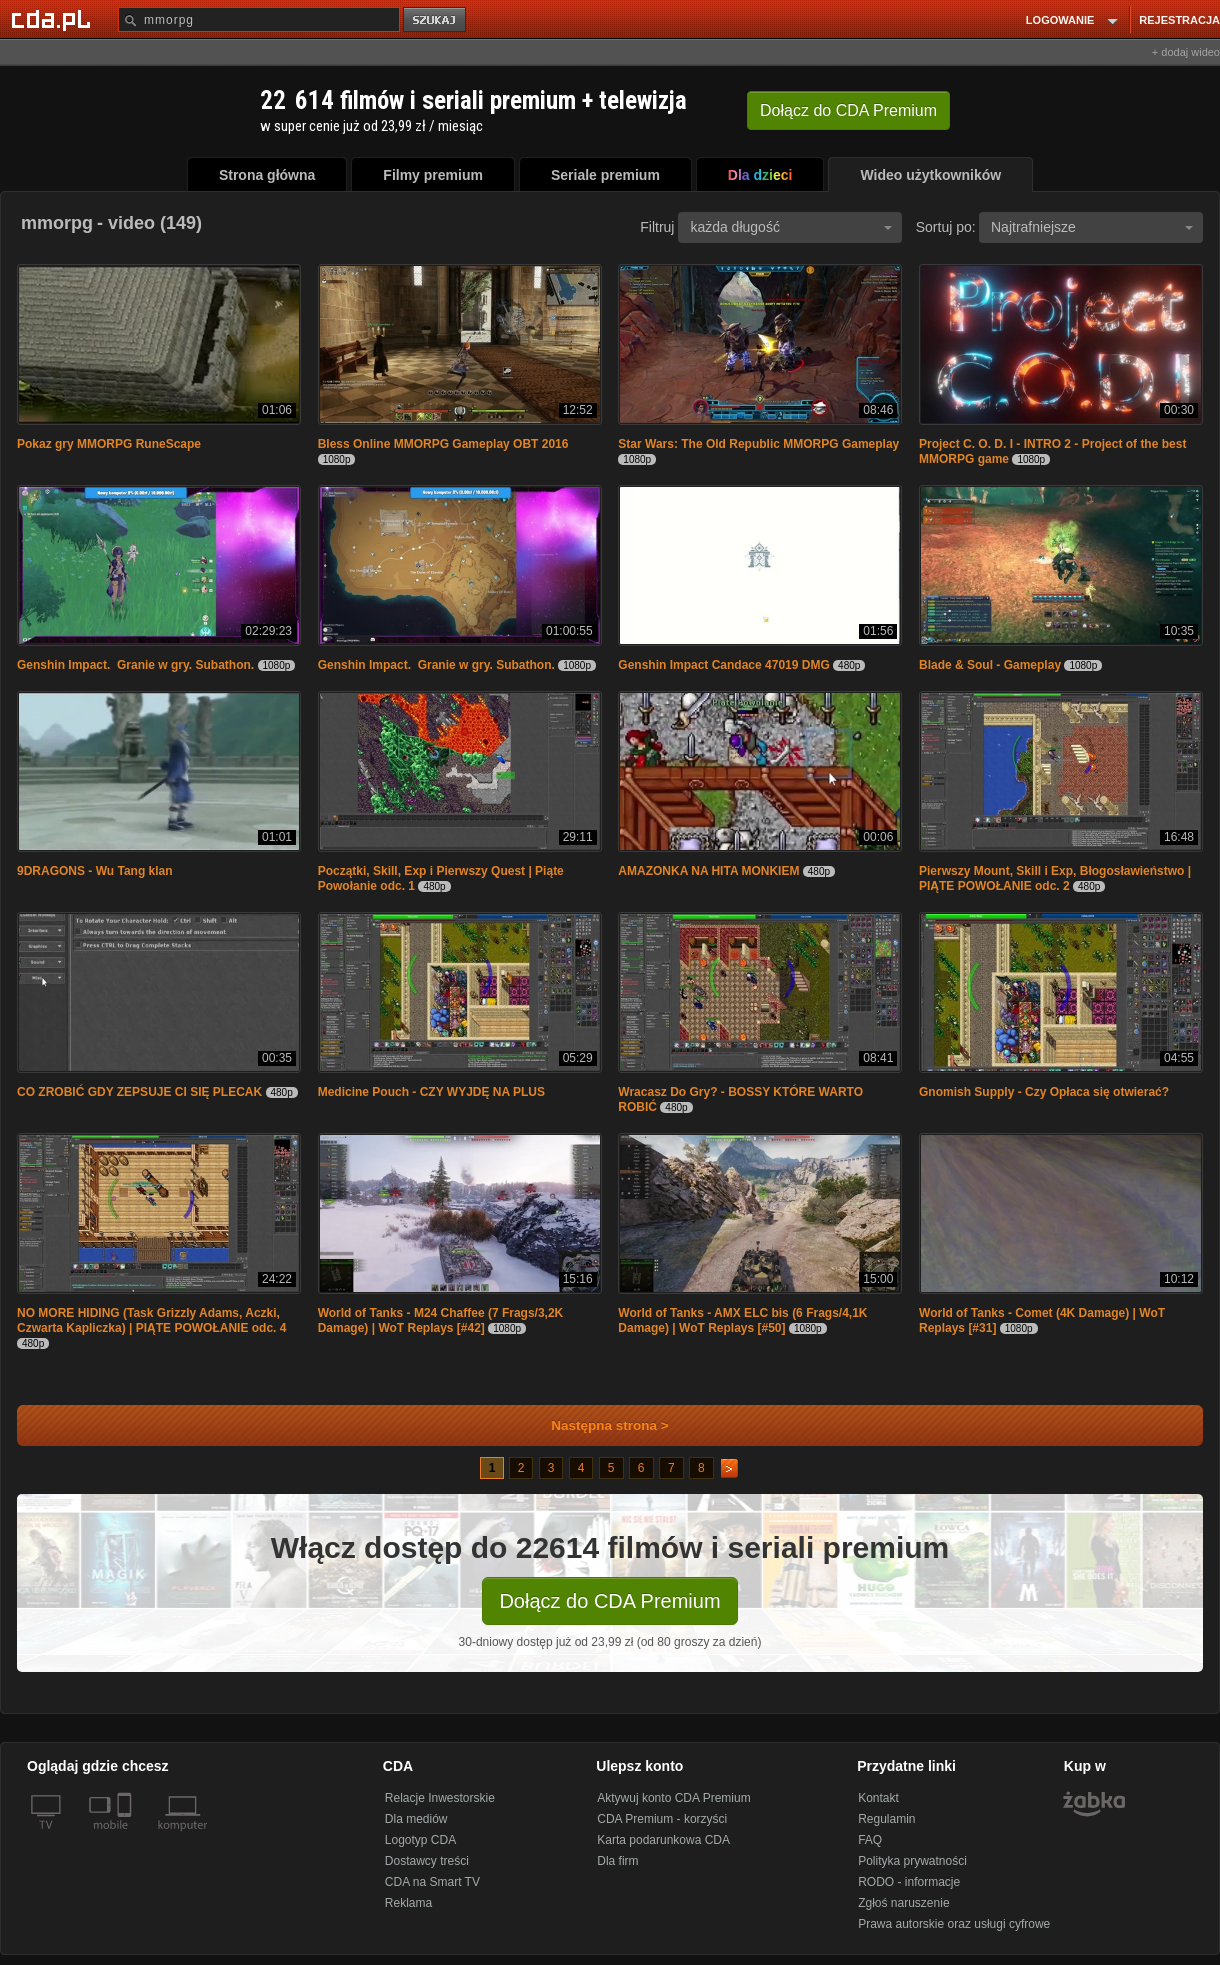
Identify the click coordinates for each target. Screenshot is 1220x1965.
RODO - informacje (909, 1882)
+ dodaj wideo (1186, 52)
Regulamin (886, 1819)
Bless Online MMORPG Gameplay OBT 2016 (443, 444)
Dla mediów (416, 1819)
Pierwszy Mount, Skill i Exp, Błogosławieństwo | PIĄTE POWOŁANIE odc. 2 (1055, 878)
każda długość (791, 227)
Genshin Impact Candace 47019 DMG (723, 665)
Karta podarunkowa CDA (663, 1840)
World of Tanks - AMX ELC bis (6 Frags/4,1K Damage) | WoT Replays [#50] (742, 1320)
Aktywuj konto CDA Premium (673, 1798)
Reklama (408, 1903)
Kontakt (878, 1798)
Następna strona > (596, 1425)
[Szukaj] (259, 19)
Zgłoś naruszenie (903, 1903)
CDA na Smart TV (432, 1882)
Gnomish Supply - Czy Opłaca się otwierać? (1044, 1092)
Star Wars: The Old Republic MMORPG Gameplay (758, 444)
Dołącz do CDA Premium (609, 1601)
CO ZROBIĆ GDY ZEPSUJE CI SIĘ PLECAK (139, 1092)
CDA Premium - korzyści (662, 1819)
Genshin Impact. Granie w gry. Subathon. (135, 665)
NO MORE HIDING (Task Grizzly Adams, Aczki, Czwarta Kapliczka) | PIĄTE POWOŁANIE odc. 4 (151, 1320)
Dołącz (848, 110)
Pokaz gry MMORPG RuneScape (109, 444)
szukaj (436, 20)
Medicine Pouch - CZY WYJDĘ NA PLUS (431, 1092)
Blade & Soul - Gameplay (990, 665)
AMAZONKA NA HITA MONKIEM (708, 871)
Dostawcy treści (427, 1861)
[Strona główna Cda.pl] (54, 19)
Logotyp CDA (420, 1840)
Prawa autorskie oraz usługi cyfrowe (954, 1924)
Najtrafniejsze (1092, 227)
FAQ (870, 1840)
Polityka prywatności (912, 1861)
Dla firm (617, 1861)
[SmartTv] (126, 1837)
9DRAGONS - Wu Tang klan (95, 871)
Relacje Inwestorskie (440, 1798)
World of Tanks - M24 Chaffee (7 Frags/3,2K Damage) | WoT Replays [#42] (441, 1320)
